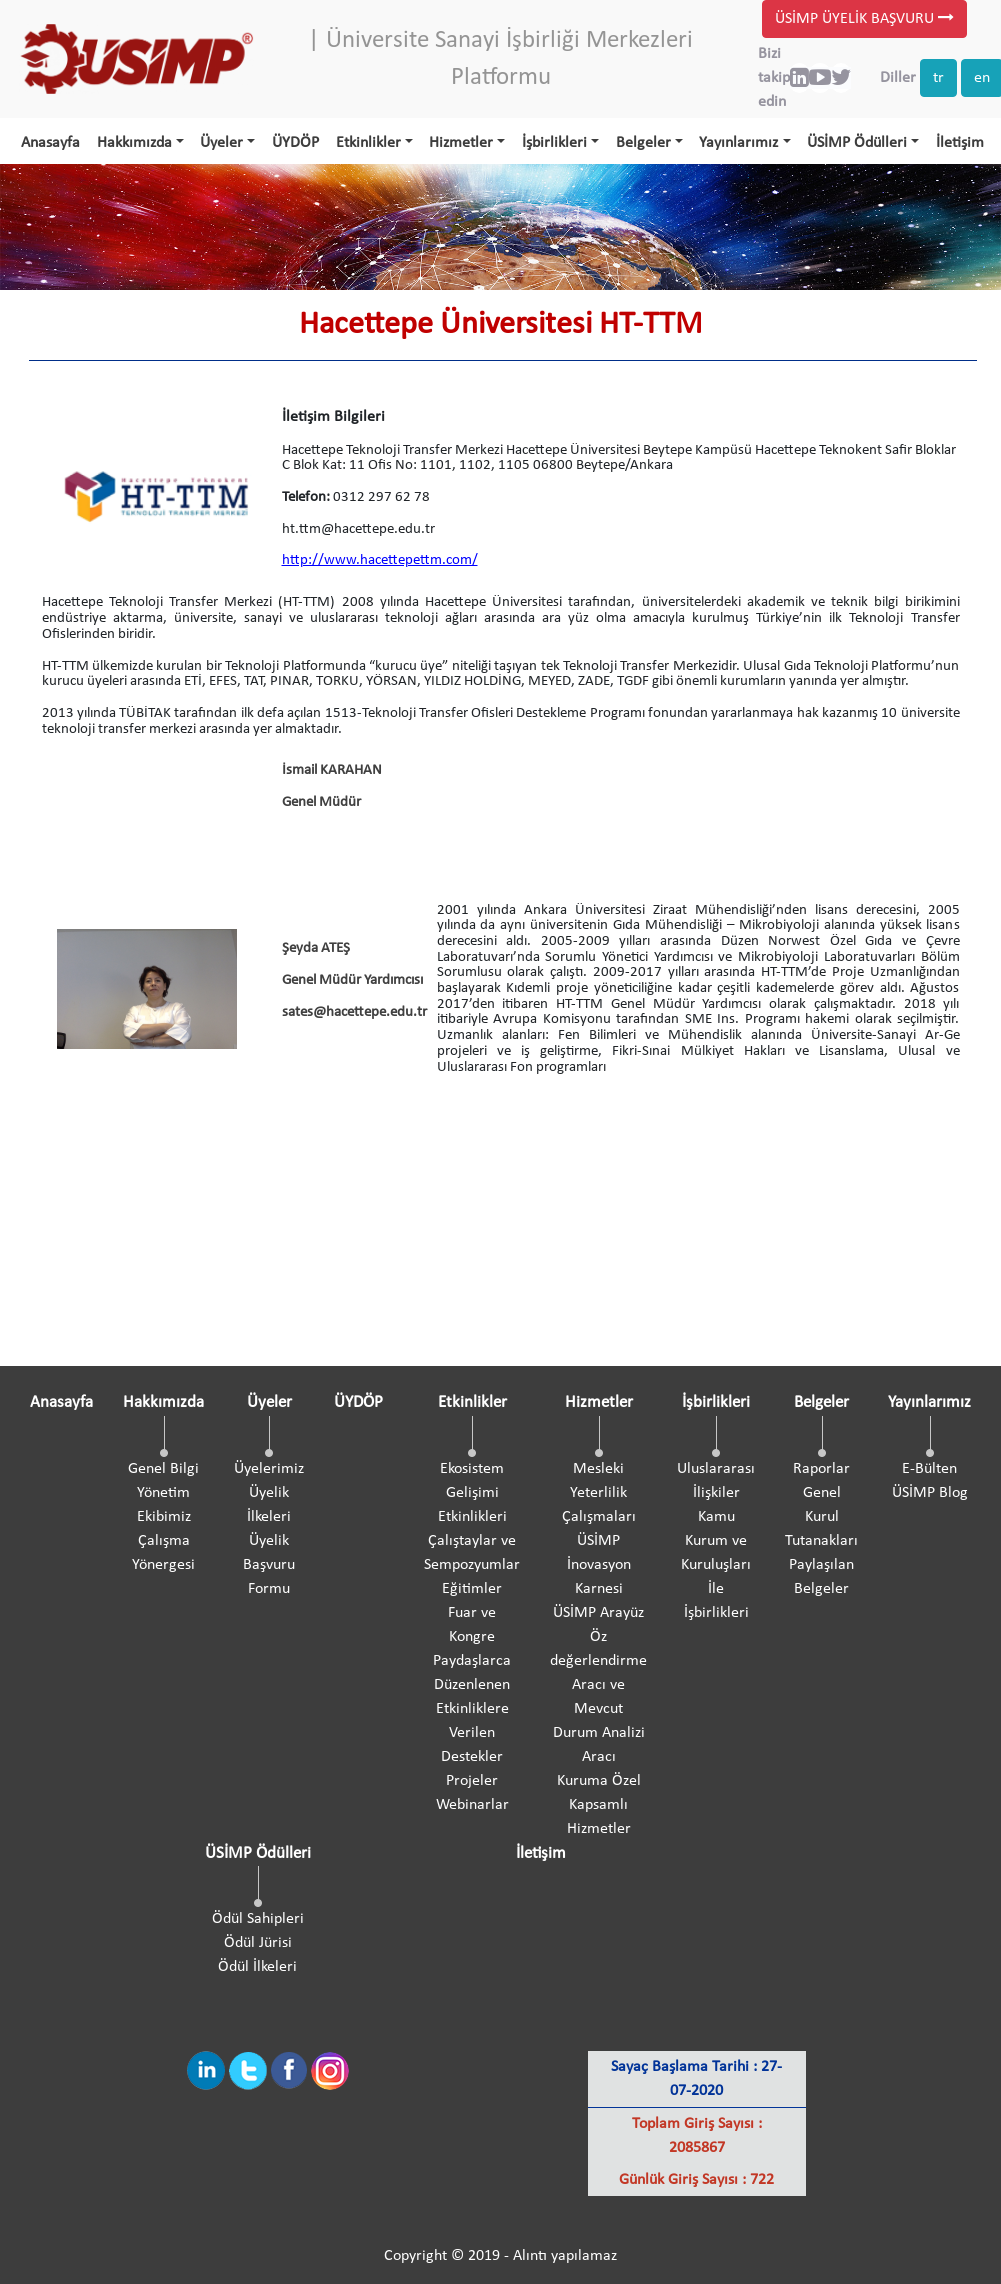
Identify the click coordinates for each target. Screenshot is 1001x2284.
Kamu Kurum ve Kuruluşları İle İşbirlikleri (716, 1565)
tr (938, 78)
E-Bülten (929, 1469)
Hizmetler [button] (461, 143)
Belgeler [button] (643, 143)
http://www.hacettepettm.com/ (380, 560)
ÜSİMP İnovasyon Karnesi (599, 1565)
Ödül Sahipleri (258, 1919)
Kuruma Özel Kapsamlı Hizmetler (599, 1805)
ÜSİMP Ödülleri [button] (857, 143)
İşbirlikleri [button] (554, 143)
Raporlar (821, 1469)
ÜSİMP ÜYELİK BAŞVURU (864, 18)
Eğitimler (472, 1589)
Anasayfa (50, 143)
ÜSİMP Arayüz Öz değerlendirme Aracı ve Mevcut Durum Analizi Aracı (598, 1685)
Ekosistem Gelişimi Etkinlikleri (472, 1493)
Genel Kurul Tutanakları (821, 1517)
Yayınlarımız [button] (738, 143)
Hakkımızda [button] (134, 143)
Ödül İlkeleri (257, 1967)
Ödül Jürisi (258, 1943)
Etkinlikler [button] (368, 143)
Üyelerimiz (269, 1469)
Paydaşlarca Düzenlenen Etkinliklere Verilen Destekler (472, 1709)
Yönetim (163, 1493)
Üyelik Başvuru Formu (269, 1565)
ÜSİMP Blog (930, 1493)
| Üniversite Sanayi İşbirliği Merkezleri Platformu (500, 59)
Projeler (472, 1781)
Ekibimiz (164, 1517)
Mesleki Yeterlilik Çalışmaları (599, 1493)
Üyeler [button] (221, 143)
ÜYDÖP (295, 143)
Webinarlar (472, 1805)
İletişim (960, 143)
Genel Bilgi (163, 1469)
